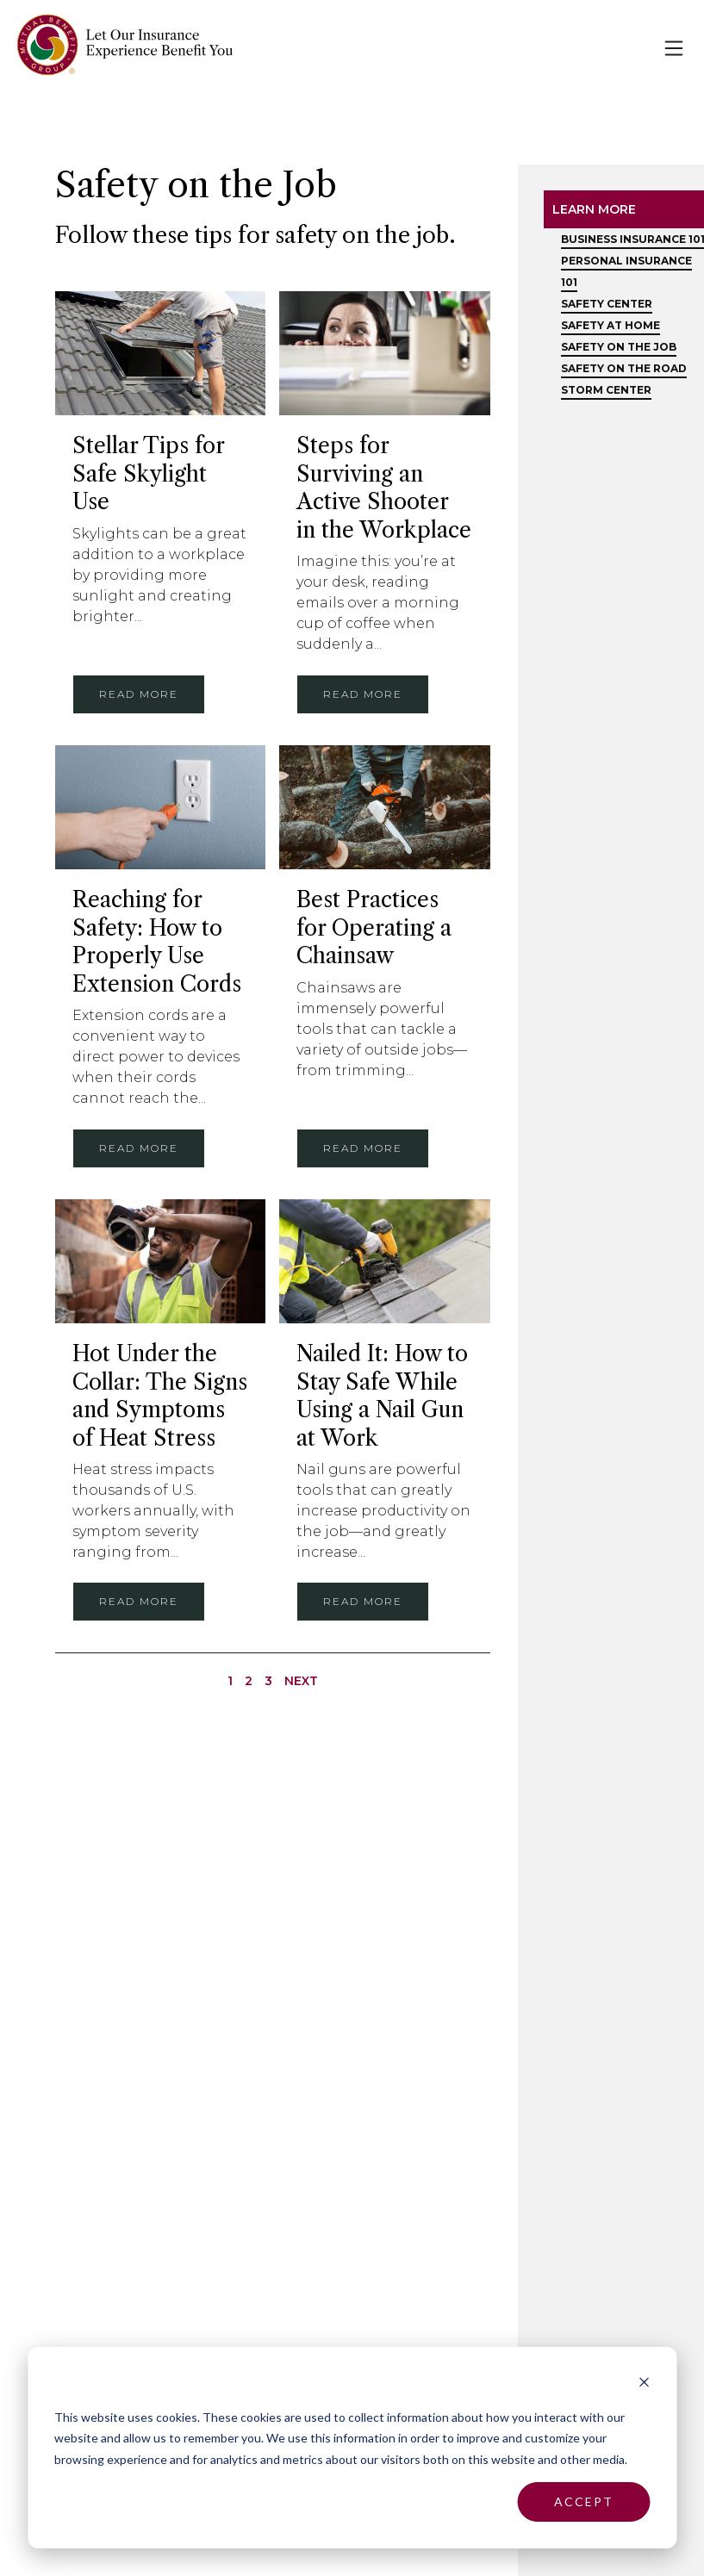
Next (301, 1681)
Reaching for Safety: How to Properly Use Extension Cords (156, 942)
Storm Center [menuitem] (606, 389)
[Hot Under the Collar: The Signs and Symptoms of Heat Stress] (160, 1261)
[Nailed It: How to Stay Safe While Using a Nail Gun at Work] (384, 1261)
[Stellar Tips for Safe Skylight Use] (160, 353)
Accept (584, 2501)
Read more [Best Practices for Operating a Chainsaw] (362, 1148)
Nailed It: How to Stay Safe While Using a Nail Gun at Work (382, 1396)
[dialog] (352, 2447)
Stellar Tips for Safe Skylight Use (148, 473)
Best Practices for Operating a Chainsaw (374, 928)
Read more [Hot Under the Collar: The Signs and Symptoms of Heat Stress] (138, 1601)
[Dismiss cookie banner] (644, 2384)
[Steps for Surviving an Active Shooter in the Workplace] (384, 353)
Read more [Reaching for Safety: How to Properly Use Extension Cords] (138, 1148)
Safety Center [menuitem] (606, 303)
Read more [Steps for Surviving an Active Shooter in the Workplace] (362, 694)
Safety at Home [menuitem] (610, 325)
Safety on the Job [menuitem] (618, 346)
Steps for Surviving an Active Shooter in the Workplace (383, 488)
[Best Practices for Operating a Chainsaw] (384, 807)
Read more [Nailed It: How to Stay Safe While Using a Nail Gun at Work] (362, 1601)
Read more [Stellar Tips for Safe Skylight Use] (138, 694)
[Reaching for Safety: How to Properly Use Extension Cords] (160, 807)
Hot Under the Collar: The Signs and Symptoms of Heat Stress (159, 1396)
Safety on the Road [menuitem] (624, 368)
